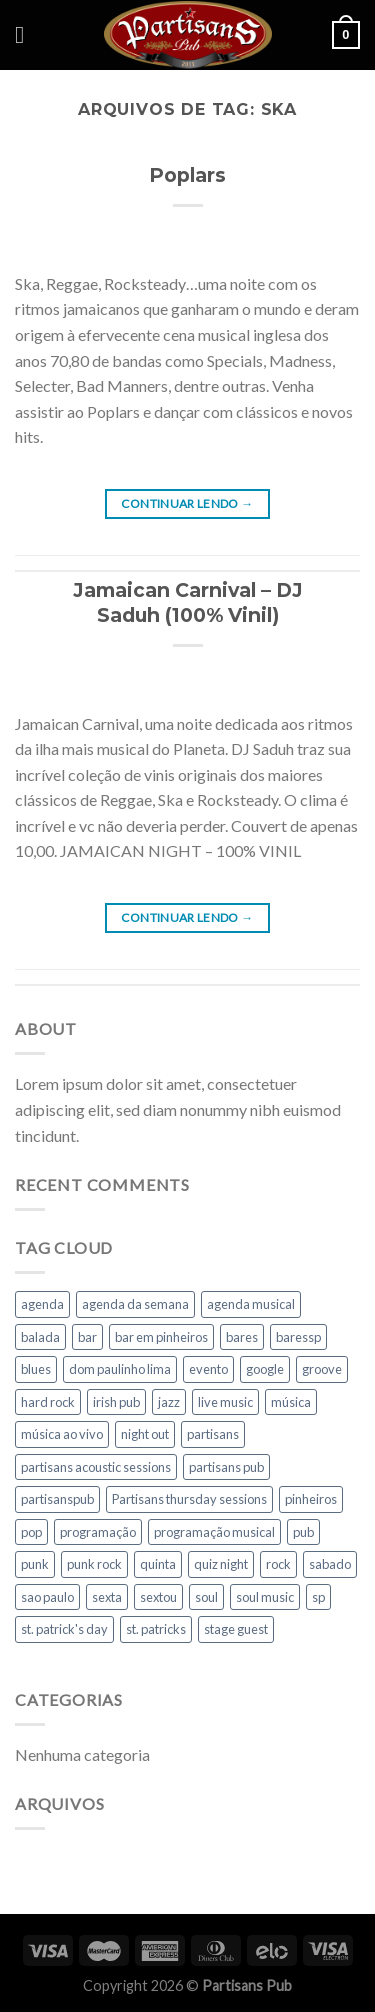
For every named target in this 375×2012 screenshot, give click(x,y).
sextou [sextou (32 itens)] (158, 1597)
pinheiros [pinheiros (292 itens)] (311, 1499)
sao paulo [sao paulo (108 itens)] (47, 1597)
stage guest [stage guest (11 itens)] (236, 1629)
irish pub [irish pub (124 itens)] (116, 1402)
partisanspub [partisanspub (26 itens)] (57, 1499)
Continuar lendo (187, 503)
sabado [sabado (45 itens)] (330, 1564)
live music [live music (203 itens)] (225, 1402)
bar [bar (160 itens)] (87, 1337)
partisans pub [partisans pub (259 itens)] (226, 1467)
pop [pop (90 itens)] (31, 1532)
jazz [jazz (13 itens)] (169, 1402)
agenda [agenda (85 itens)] (42, 1304)
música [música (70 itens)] (291, 1402)
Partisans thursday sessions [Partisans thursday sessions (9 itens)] (189, 1499)
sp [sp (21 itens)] (318, 1597)
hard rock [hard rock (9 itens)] (48, 1402)
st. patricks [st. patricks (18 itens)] (156, 1629)
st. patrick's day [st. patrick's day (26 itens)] (64, 1629)
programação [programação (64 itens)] (98, 1532)
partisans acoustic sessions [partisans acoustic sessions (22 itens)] (96, 1467)
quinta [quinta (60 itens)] (158, 1564)
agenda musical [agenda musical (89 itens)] (251, 1304)
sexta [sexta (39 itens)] (107, 1597)
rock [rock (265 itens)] (278, 1564)
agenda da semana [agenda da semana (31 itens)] (135, 1304)
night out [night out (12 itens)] (145, 1434)
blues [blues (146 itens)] (36, 1369)
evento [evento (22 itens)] (208, 1369)
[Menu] (27, 34)
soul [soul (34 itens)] (206, 1597)
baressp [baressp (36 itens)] (298, 1337)
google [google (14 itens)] (265, 1369)
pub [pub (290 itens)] (303, 1532)
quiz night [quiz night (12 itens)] (221, 1564)
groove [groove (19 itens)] (322, 1369)
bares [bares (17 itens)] (242, 1337)
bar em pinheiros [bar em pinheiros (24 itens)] (161, 1337)
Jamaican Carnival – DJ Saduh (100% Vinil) (188, 602)
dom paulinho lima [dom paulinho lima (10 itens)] (120, 1369)
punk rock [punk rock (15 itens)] (94, 1564)
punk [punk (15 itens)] (35, 1564)
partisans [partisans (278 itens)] (213, 1434)
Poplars (187, 175)
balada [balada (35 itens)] (40, 1337)
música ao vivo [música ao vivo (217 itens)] (62, 1434)
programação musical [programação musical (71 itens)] (214, 1532)
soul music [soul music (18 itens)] (265, 1597)
